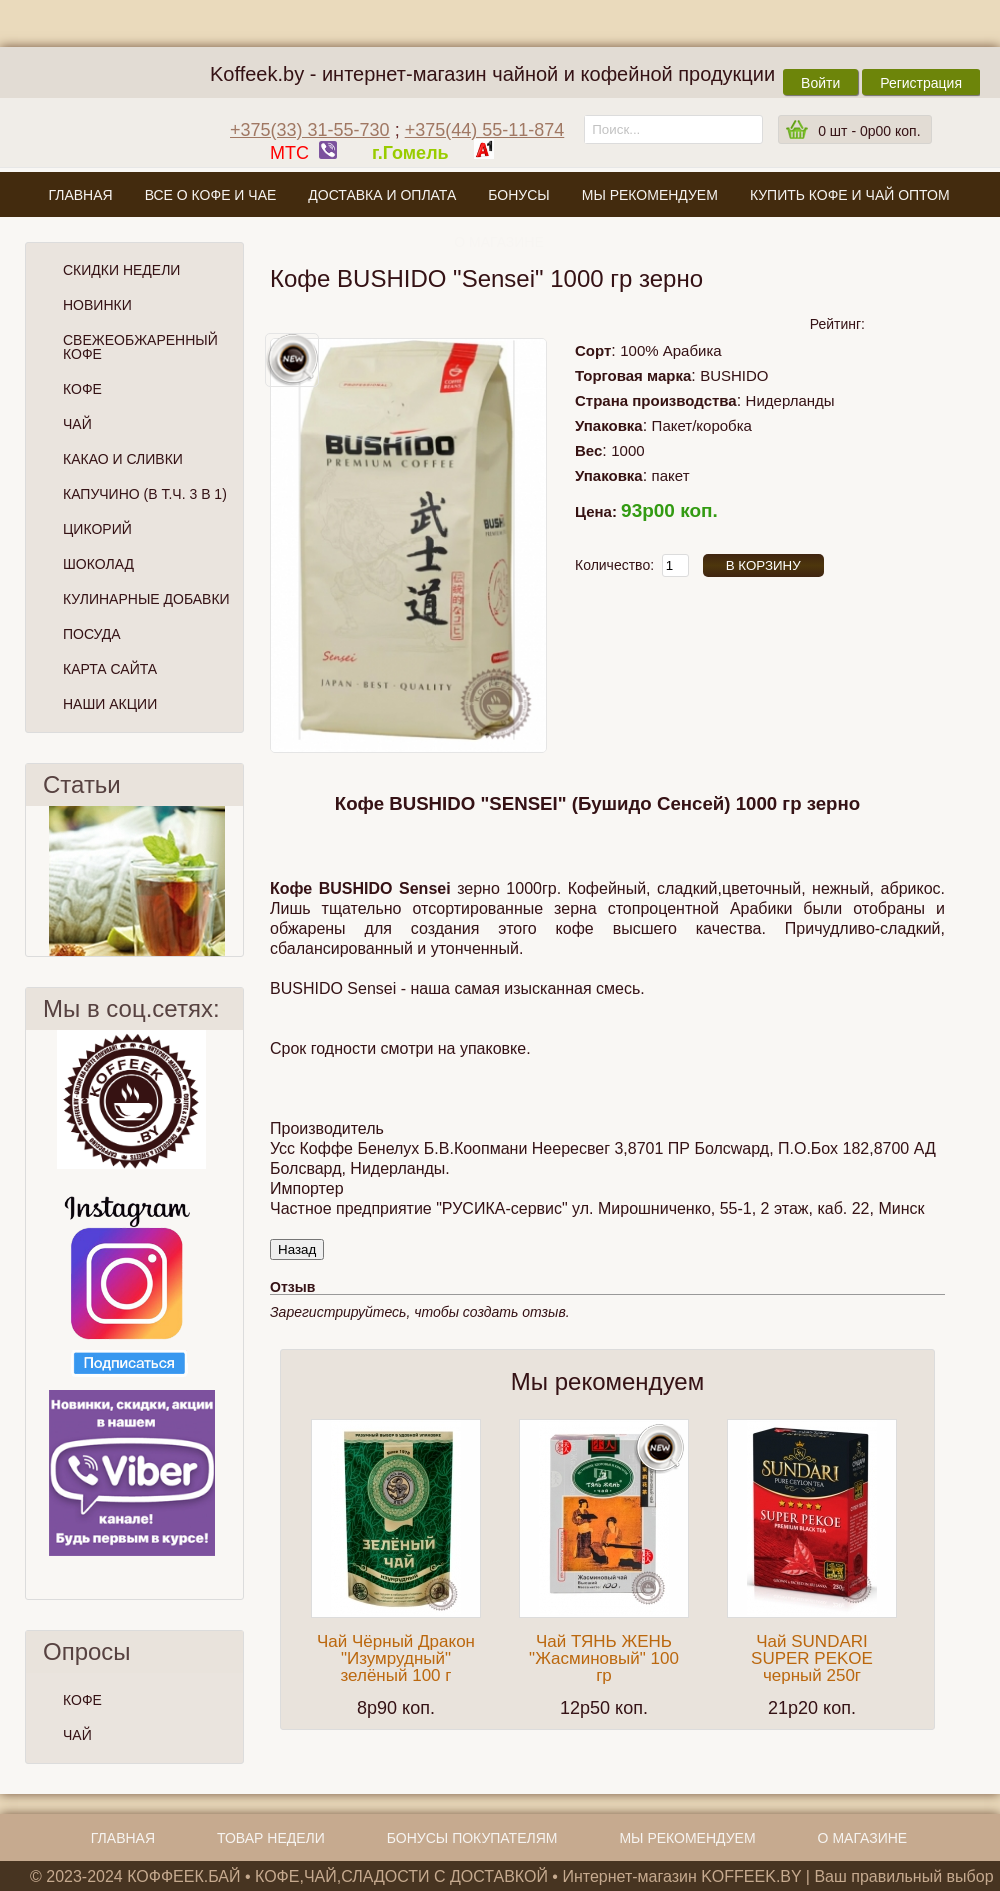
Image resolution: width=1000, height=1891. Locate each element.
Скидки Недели (121, 270)
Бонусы (518, 195)
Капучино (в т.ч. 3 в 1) (145, 494)
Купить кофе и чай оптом (850, 195)
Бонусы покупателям (472, 1838)
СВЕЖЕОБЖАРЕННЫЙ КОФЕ (140, 347)
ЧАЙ (77, 1735)
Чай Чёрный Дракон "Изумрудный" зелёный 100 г (396, 1658)
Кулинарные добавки (146, 599)
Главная (80, 195)
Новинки (97, 305)
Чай (77, 424)
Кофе (82, 389)
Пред (34, 881)
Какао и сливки (123, 459)
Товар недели (271, 1838)
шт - (869, 131)
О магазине (499, 242)
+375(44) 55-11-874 (485, 130)
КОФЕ (82, 1700)
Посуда (92, 634)
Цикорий (97, 529)
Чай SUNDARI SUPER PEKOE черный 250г (812, 1658)
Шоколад (98, 564)
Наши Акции (110, 704)
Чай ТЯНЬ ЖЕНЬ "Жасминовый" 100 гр (604, 1658)
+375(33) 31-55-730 (310, 130)
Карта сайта (110, 669)
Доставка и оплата (382, 195)
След (235, 881)
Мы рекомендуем (650, 195)
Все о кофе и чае (211, 195)
